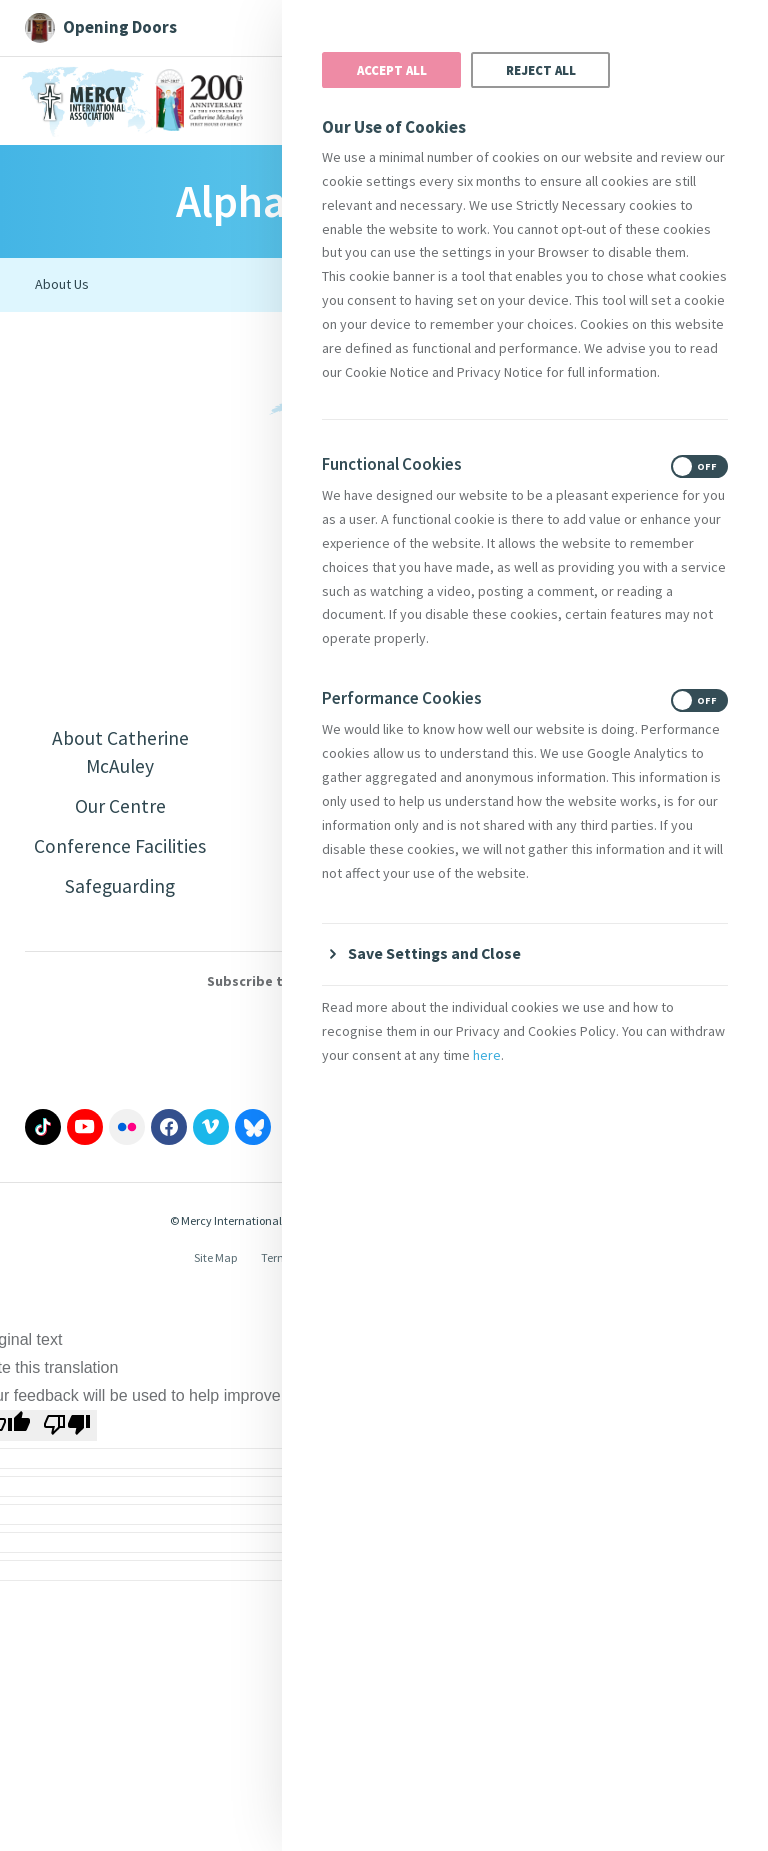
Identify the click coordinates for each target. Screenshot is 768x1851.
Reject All (541, 70)
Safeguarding (120, 889)
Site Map (215, 1261)
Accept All (392, 70)
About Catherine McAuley (120, 752)
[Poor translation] (67, 1429)
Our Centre (120, 807)
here (487, 1055)
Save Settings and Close (436, 953)
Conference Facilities (120, 848)
